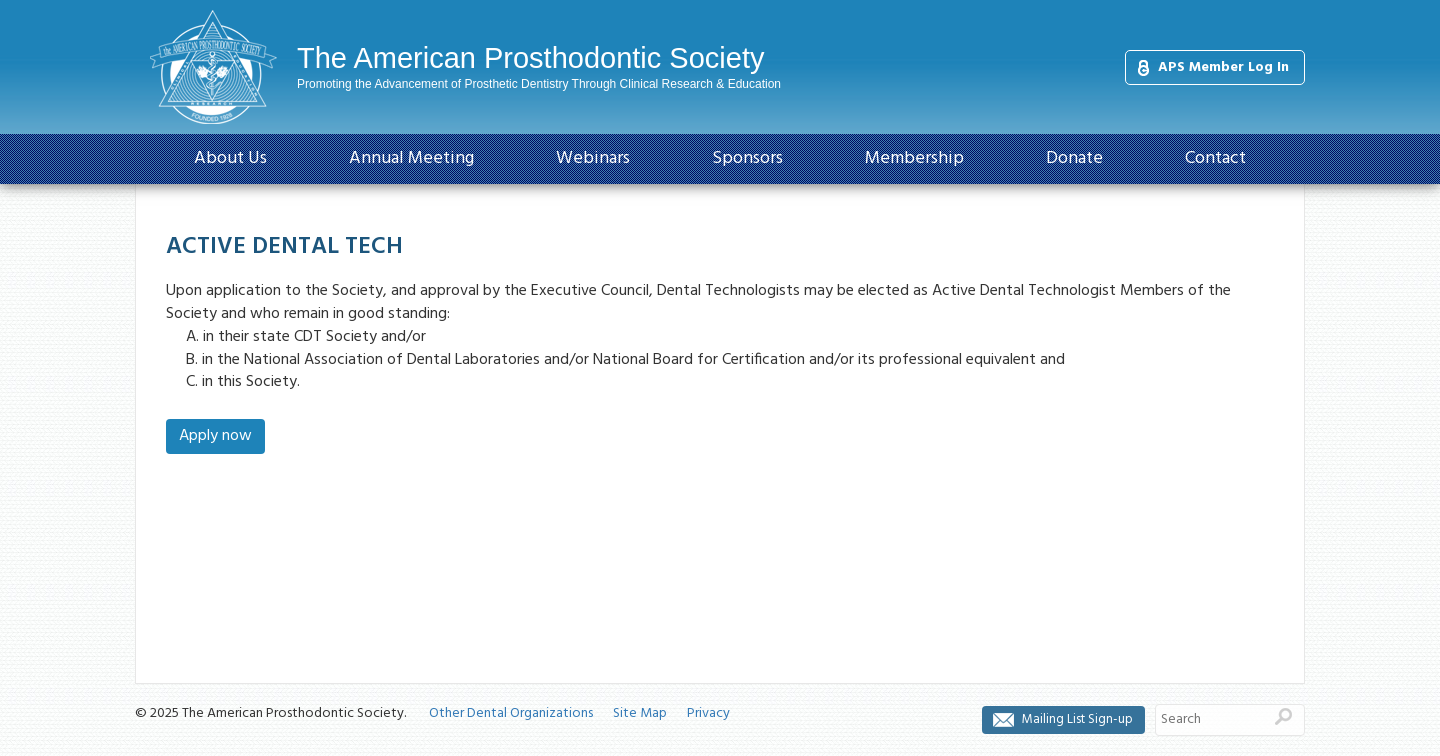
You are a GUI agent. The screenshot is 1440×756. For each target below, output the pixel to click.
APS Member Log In (1223, 67)
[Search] (1209, 720)
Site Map (640, 713)
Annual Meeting (411, 158)
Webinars (593, 158)
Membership (914, 158)
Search (1283, 717)
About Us (230, 158)
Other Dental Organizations (511, 713)
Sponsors (747, 158)
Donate (1074, 158)
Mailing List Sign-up (1077, 719)
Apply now (215, 436)
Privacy (708, 713)
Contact (1215, 158)
